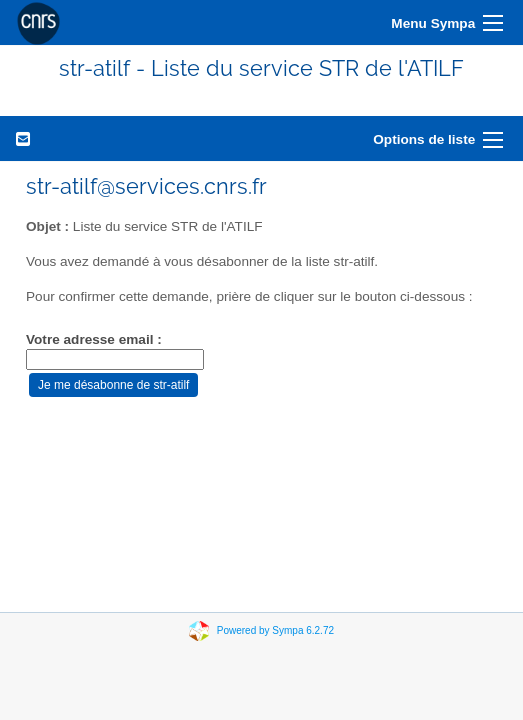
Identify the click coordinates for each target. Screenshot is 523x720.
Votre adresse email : (94, 339)
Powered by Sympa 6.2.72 (275, 630)
